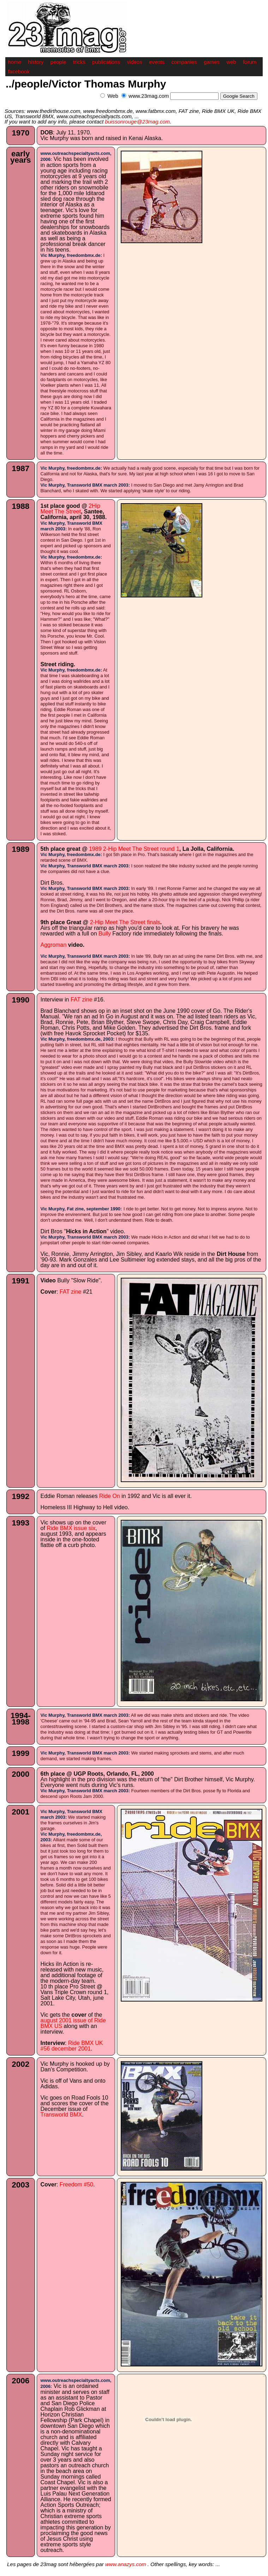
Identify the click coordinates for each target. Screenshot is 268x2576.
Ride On (109, 1496)
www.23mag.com (149, 96)
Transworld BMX (61, 2115)
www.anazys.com (125, 2564)
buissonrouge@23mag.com (137, 122)
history (35, 62)
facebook (19, 71)
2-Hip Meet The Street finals (125, 922)
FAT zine (82, 1000)
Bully (105, 934)
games (212, 62)
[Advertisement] (180, 103)
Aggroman (54, 945)
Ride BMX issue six (71, 1528)
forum (249, 62)
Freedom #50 (76, 2184)
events (157, 62)
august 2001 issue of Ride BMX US (73, 2023)
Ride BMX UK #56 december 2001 (72, 2046)
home (15, 62)
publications (106, 62)
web (231, 62)
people (58, 62)
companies (184, 62)
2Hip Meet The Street (70, 508)
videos (134, 62)
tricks (79, 62)
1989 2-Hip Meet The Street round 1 (134, 849)
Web (112, 96)
